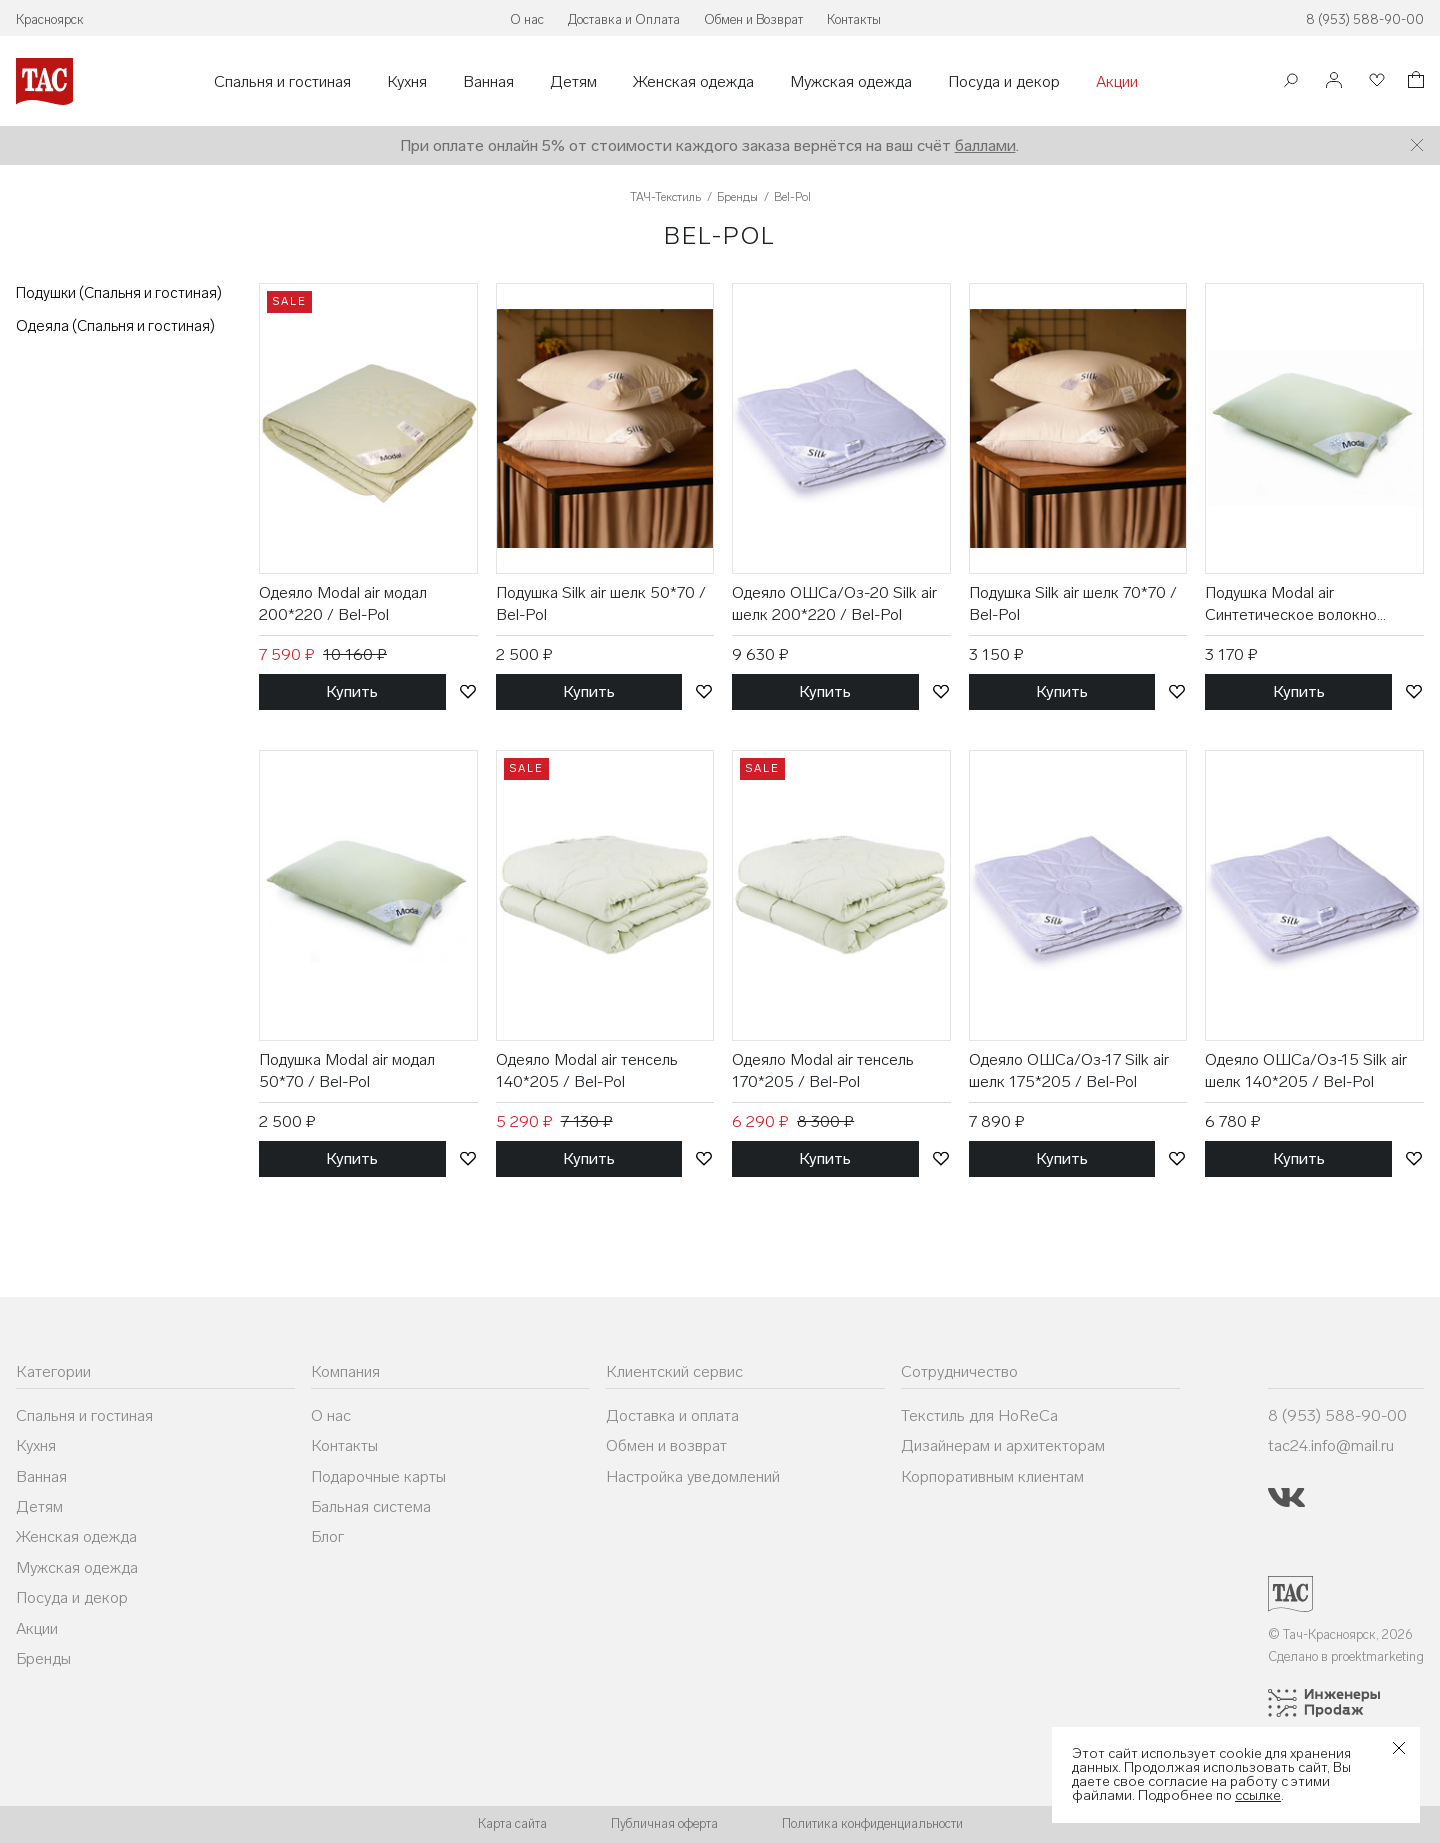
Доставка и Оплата (624, 19)
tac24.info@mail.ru (1331, 1445)
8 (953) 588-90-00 (1365, 19)
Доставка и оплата (672, 1415)
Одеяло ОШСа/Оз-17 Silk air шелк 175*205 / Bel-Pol (1069, 1070)
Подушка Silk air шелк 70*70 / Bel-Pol (1073, 603)
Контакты (854, 19)
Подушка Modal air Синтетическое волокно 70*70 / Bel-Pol (1291, 605)
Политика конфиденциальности (872, 1823)
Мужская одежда (851, 82)
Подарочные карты (378, 1476)
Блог (327, 1536)
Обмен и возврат (666, 1445)
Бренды (43, 1658)
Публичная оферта (664, 1823)
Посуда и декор (1004, 82)
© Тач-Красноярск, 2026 (1340, 1634)
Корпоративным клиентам (992, 1476)
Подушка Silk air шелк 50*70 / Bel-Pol (601, 603)
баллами (985, 145)
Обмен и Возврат (753, 19)
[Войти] (1334, 81)
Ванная (488, 82)
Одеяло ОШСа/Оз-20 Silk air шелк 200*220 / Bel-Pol (834, 603)
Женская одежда (693, 82)
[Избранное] (1375, 81)
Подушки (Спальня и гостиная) (119, 293)
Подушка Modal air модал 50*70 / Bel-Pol (347, 1070)
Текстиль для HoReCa (979, 1415)
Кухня (407, 82)
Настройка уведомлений (693, 1476)
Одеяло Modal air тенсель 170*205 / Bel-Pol (823, 1070)
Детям (573, 82)
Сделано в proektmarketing (1346, 1656)
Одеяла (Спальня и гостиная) (115, 326)
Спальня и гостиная (282, 82)
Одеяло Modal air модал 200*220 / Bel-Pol (343, 603)
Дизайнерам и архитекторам (1003, 1445)
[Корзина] (1414, 82)
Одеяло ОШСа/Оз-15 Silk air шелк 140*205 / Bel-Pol (1306, 1070)
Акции (1117, 82)
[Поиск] (1291, 82)
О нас (527, 19)
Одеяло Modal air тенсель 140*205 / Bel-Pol (587, 1070)
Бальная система (371, 1506)
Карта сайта (512, 1823)
